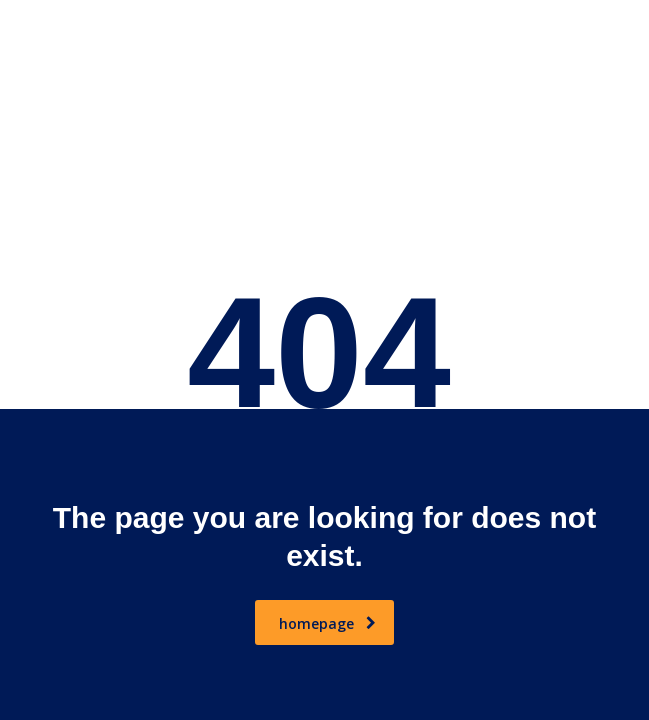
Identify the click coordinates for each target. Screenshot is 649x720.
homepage (327, 623)
